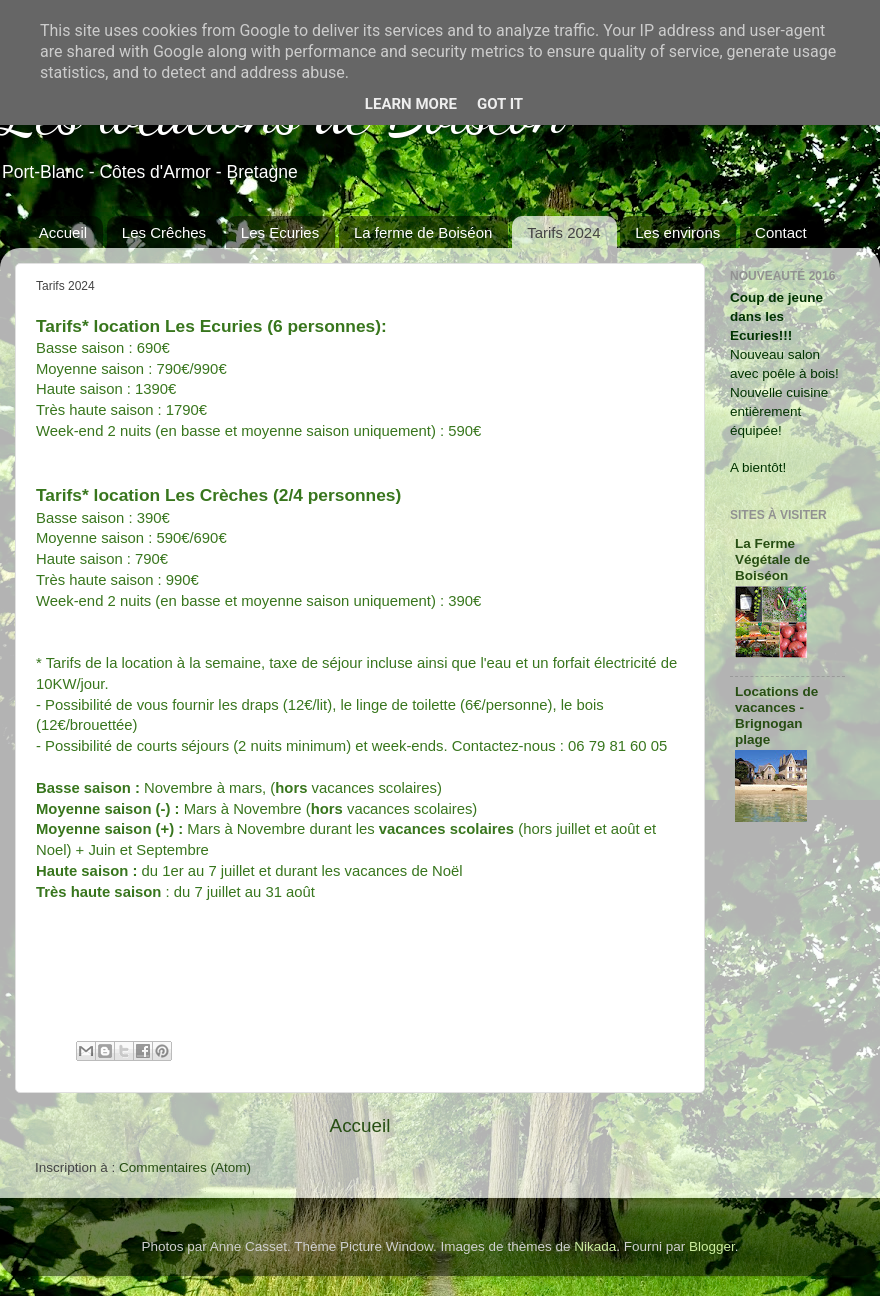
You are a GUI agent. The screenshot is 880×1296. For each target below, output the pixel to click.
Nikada (595, 1246)
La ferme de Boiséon (423, 232)
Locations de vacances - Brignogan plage (776, 715)
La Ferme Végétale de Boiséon (772, 559)
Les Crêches (164, 232)
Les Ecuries (280, 232)
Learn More (411, 104)
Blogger (712, 1246)
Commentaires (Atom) (185, 1167)
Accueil (63, 232)
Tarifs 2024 (563, 232)
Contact (781, 232)
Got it (500, 104)
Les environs (677, 232)
